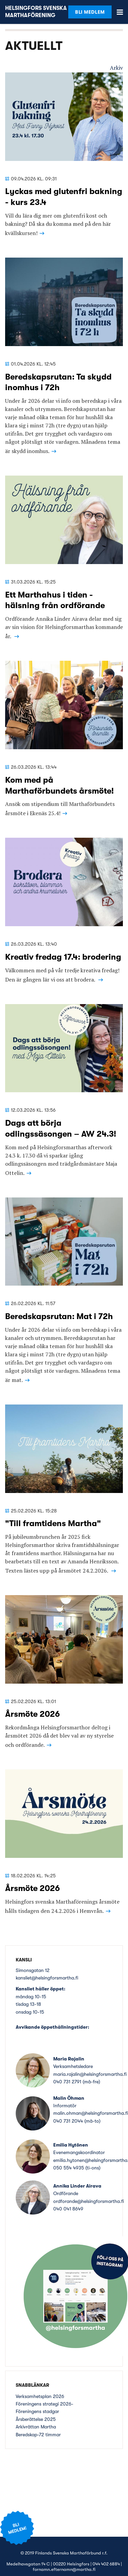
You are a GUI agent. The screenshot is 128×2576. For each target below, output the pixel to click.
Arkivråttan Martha (36, 2426)
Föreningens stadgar (37, 2411)
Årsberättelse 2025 (36, 2419)
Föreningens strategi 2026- (44, 2404)
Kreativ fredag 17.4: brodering (63, 957)
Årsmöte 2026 (32, 1714)
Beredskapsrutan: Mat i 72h (59, 1316)
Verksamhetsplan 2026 (40, 2396)
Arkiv (116, 67)
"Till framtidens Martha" (53, 1523)
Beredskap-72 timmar (38, 2434)
